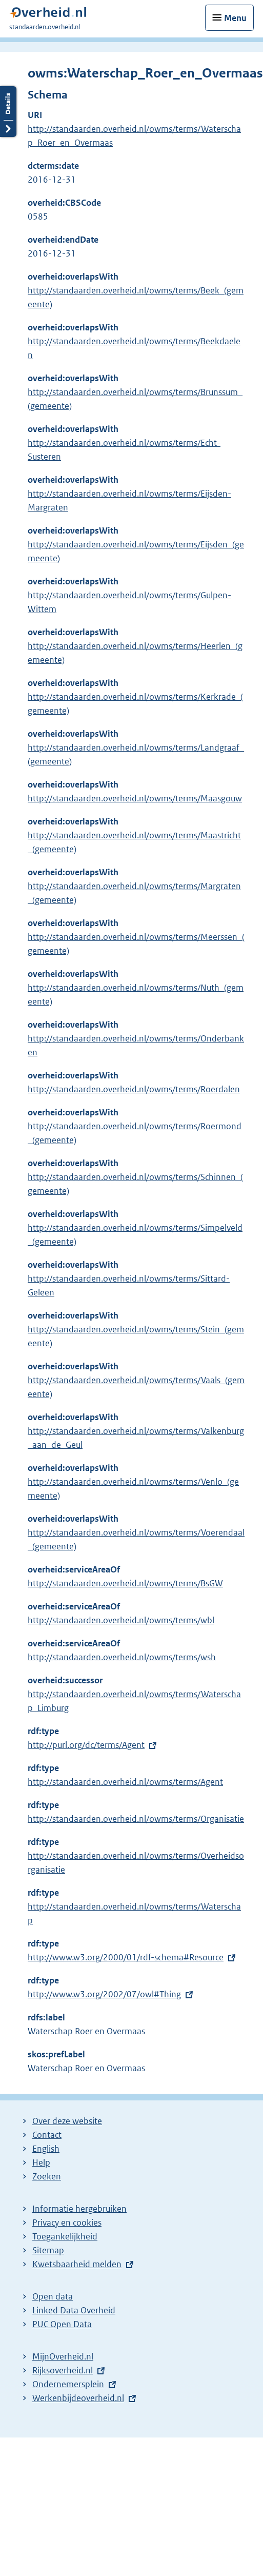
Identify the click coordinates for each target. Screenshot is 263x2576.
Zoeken (46, 2176)
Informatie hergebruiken (79, 2208)
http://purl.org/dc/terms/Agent (86, 1745)
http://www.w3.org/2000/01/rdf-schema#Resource (126, 1957)
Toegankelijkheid (64, 2236)
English (45, 2148)
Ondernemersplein (68, 2384)
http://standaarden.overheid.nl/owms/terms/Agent (125, 1781)
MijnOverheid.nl (62, 2356)
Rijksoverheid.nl (62, 2370)
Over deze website (67, 2121)
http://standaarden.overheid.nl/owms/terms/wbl (121, 1620)
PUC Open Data (62, 2324)
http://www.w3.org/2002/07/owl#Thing (104, 1994)
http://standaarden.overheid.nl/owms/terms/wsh (122, 1657)
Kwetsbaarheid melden (77, 2264)
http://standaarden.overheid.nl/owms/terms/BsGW (125, 1583)
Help (41, 2162)
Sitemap (48, 2250)
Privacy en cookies (67, 2222)
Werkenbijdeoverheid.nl (78, 2398)
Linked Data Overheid (73, 2310)
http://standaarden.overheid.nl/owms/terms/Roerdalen (134, 1089)
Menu (235, 18)
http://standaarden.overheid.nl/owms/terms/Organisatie (136, 1818)
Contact (47, 2134)
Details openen (8, 111)
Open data (52, 2296)
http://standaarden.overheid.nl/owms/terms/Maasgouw (135, 798)
